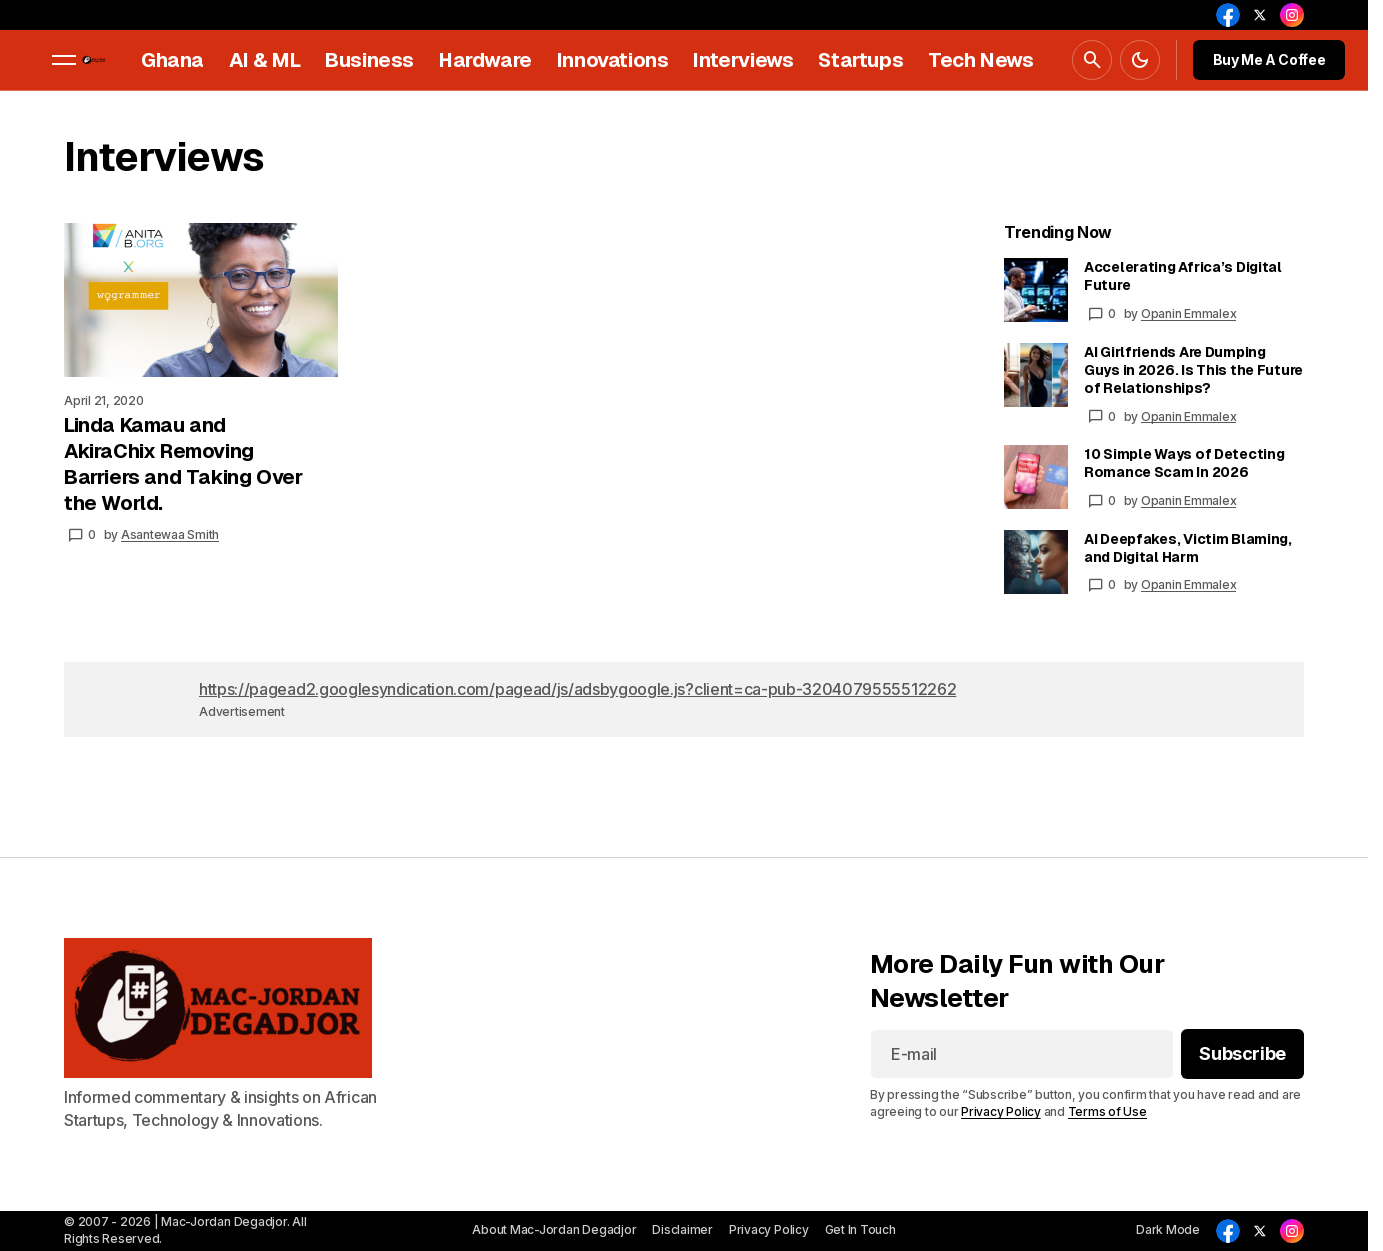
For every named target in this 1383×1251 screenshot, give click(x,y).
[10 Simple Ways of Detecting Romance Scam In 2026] (1036, 477)
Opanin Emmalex (1189, 313)
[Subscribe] (1242, 1055)
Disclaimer (682, 1229)
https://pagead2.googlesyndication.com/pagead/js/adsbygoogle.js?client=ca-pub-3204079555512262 (577, 689)
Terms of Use (1107, 1111)
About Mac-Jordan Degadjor (554, 1229)
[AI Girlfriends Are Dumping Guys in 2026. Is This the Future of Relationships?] (1036, 375)
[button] (64, 60)
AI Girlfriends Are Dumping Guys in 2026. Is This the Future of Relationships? (1193, 370)
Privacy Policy (1001, 1111)
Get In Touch (860, 1229)
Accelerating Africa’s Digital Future (1183, 276)
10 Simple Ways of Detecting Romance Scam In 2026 (1184, 463)
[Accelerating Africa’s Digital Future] (1036, 290)
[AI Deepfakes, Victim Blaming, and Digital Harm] (1036, 562)
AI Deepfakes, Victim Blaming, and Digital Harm (1188, 548)
